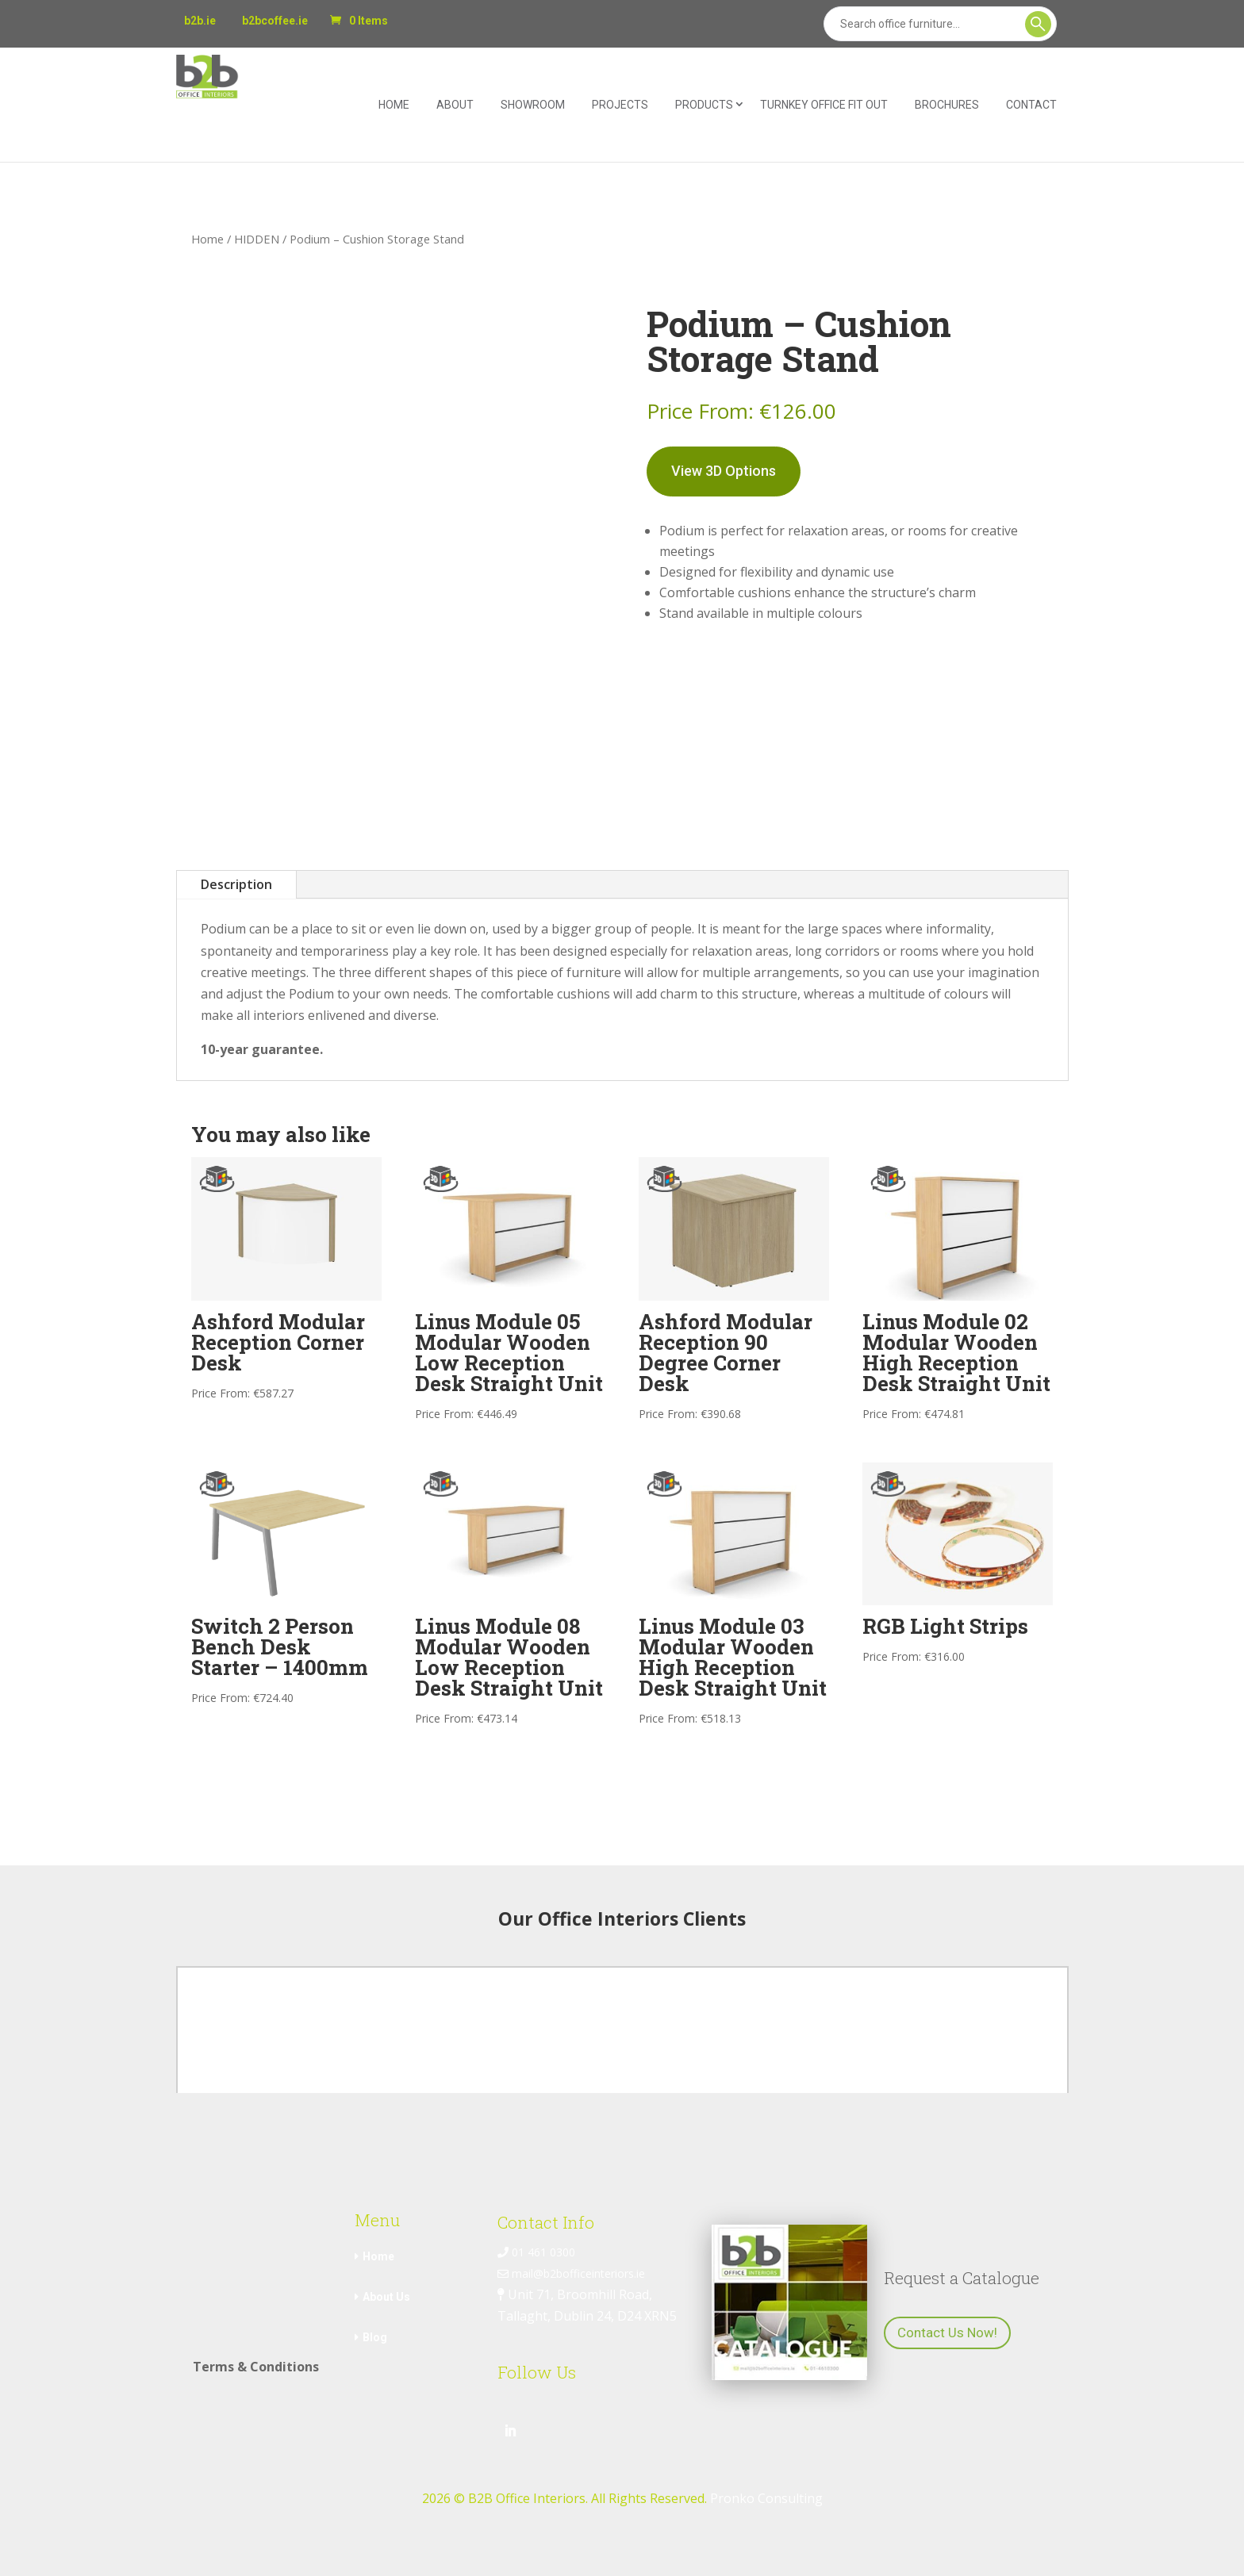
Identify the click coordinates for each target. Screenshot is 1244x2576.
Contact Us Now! (947, 2332)
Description (236, 884)
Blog (375, 2337)
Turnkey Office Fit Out (824, 104)
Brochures (947, 104)
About (455, 104)
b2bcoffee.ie (275, 20)
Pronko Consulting (766, 2498)
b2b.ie (200, 20)
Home (393, 104)
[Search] (940, 23)
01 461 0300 (536, 2252)
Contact (1031, 104)
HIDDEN (256, 239)
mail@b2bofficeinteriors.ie (571, 2273)
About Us (386, 2296)
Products (704, 104)
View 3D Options (723, 470)
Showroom (533, 104)
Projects (620, 104)
